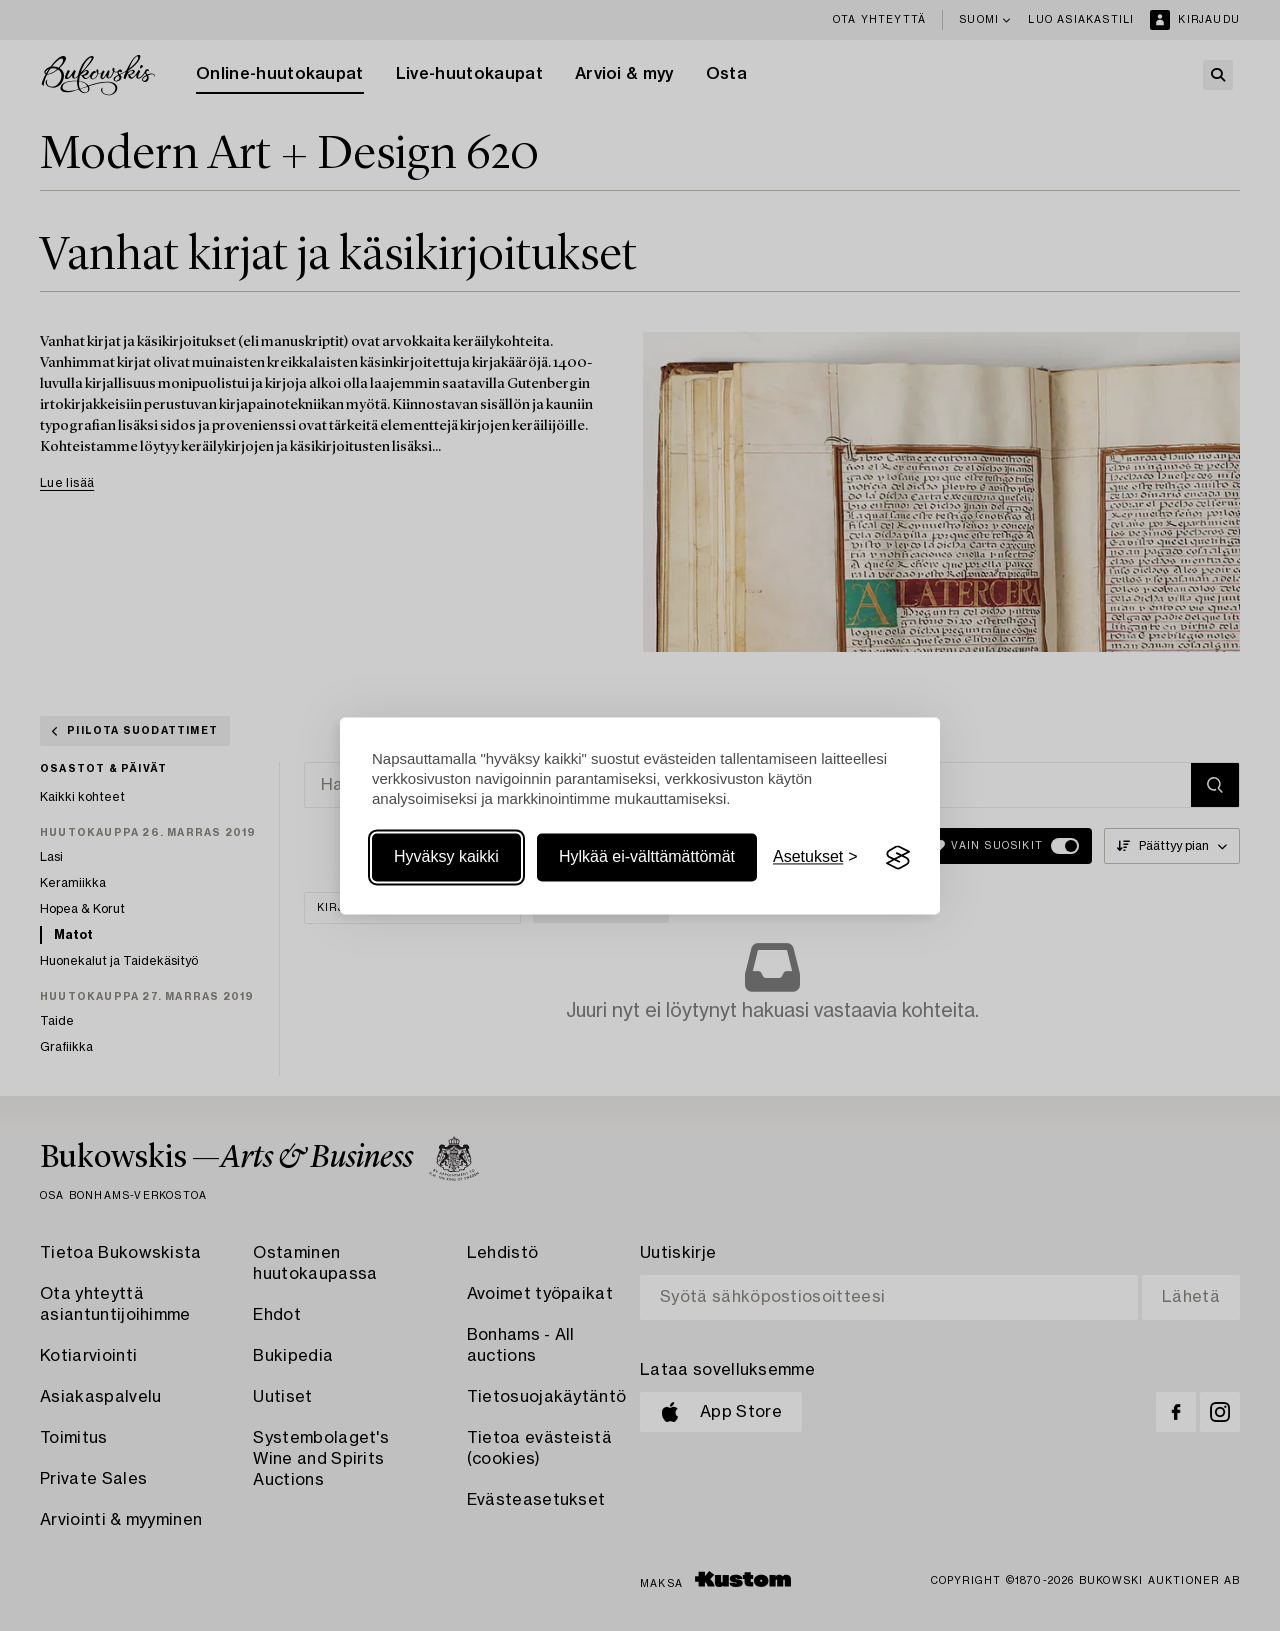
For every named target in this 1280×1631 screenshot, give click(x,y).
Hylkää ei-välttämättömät (647, 857)
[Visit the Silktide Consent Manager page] (898, 858)
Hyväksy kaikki (446, 857)
